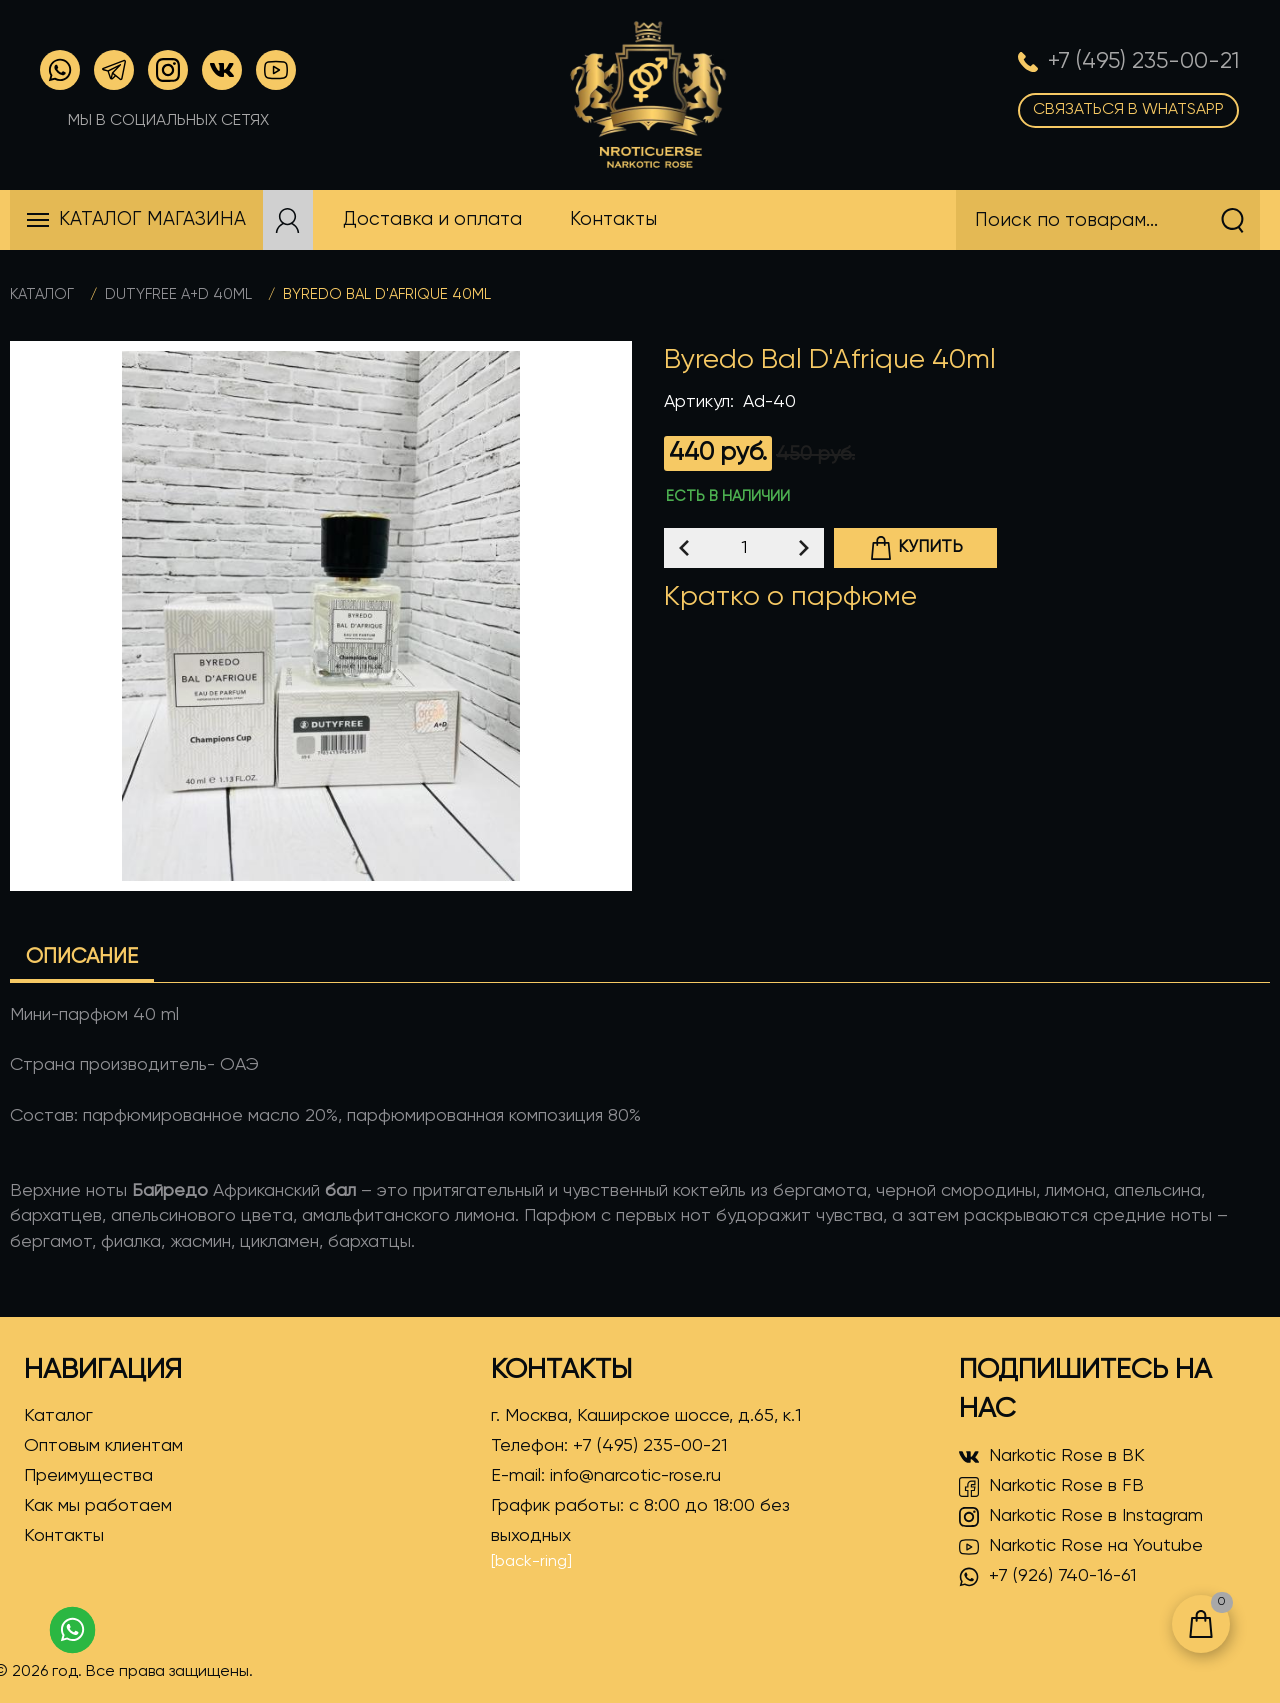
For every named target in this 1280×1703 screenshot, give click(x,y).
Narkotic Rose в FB (1051, 1487)
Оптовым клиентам (103, 1446)
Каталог (42, 294)
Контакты (64, 1536)
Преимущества (88, 1476)
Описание (82, 957)
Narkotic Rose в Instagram (1081, 1517)
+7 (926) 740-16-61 (1047, 1577)
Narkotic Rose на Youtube (1081, 1547)
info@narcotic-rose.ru (635, 1476)
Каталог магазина (152, 219)
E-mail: (606, 1476)
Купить (916, 548)
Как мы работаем (98, 1506)
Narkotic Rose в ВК (1052, 1457)
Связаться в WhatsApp (1128, 110)
